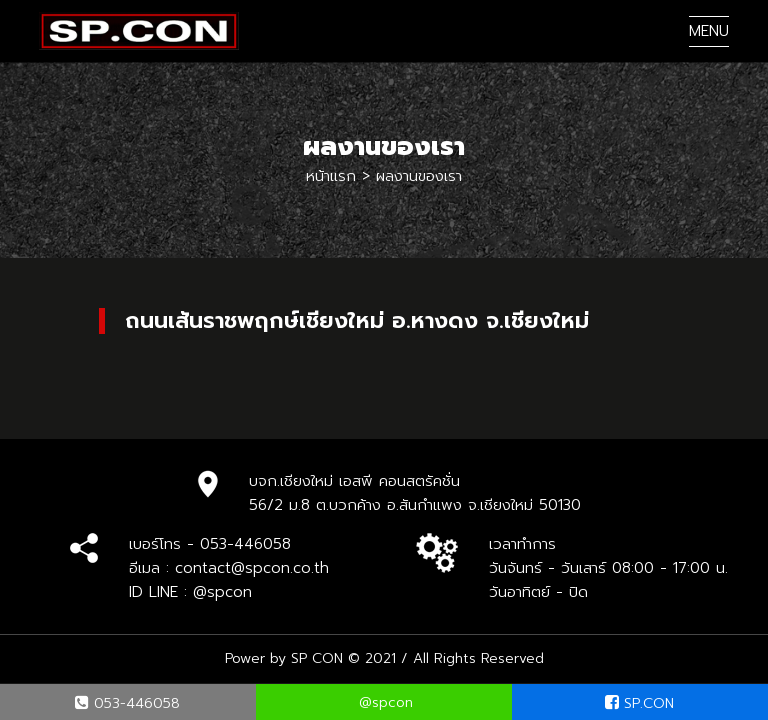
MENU (709, 31)
